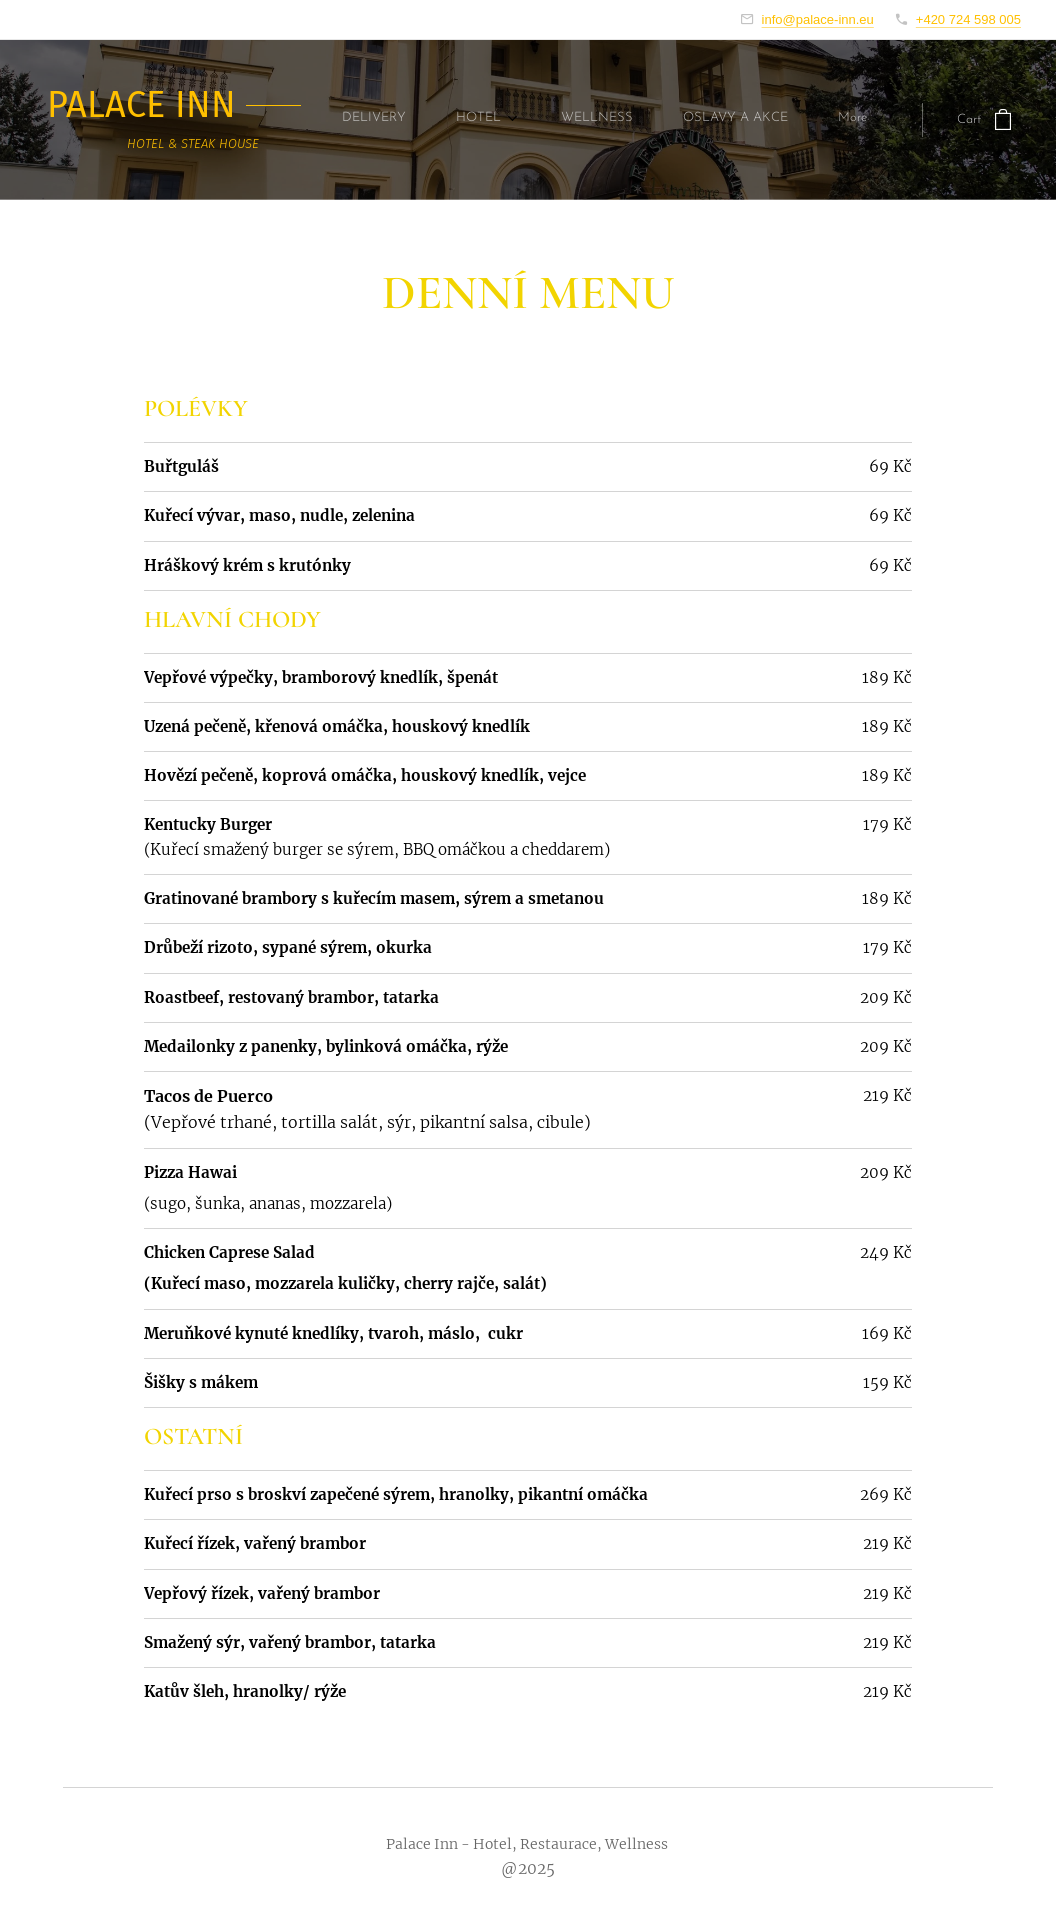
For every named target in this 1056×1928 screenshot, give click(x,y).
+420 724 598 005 (968, 19)
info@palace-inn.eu (818, 19)
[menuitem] (384, 119)
